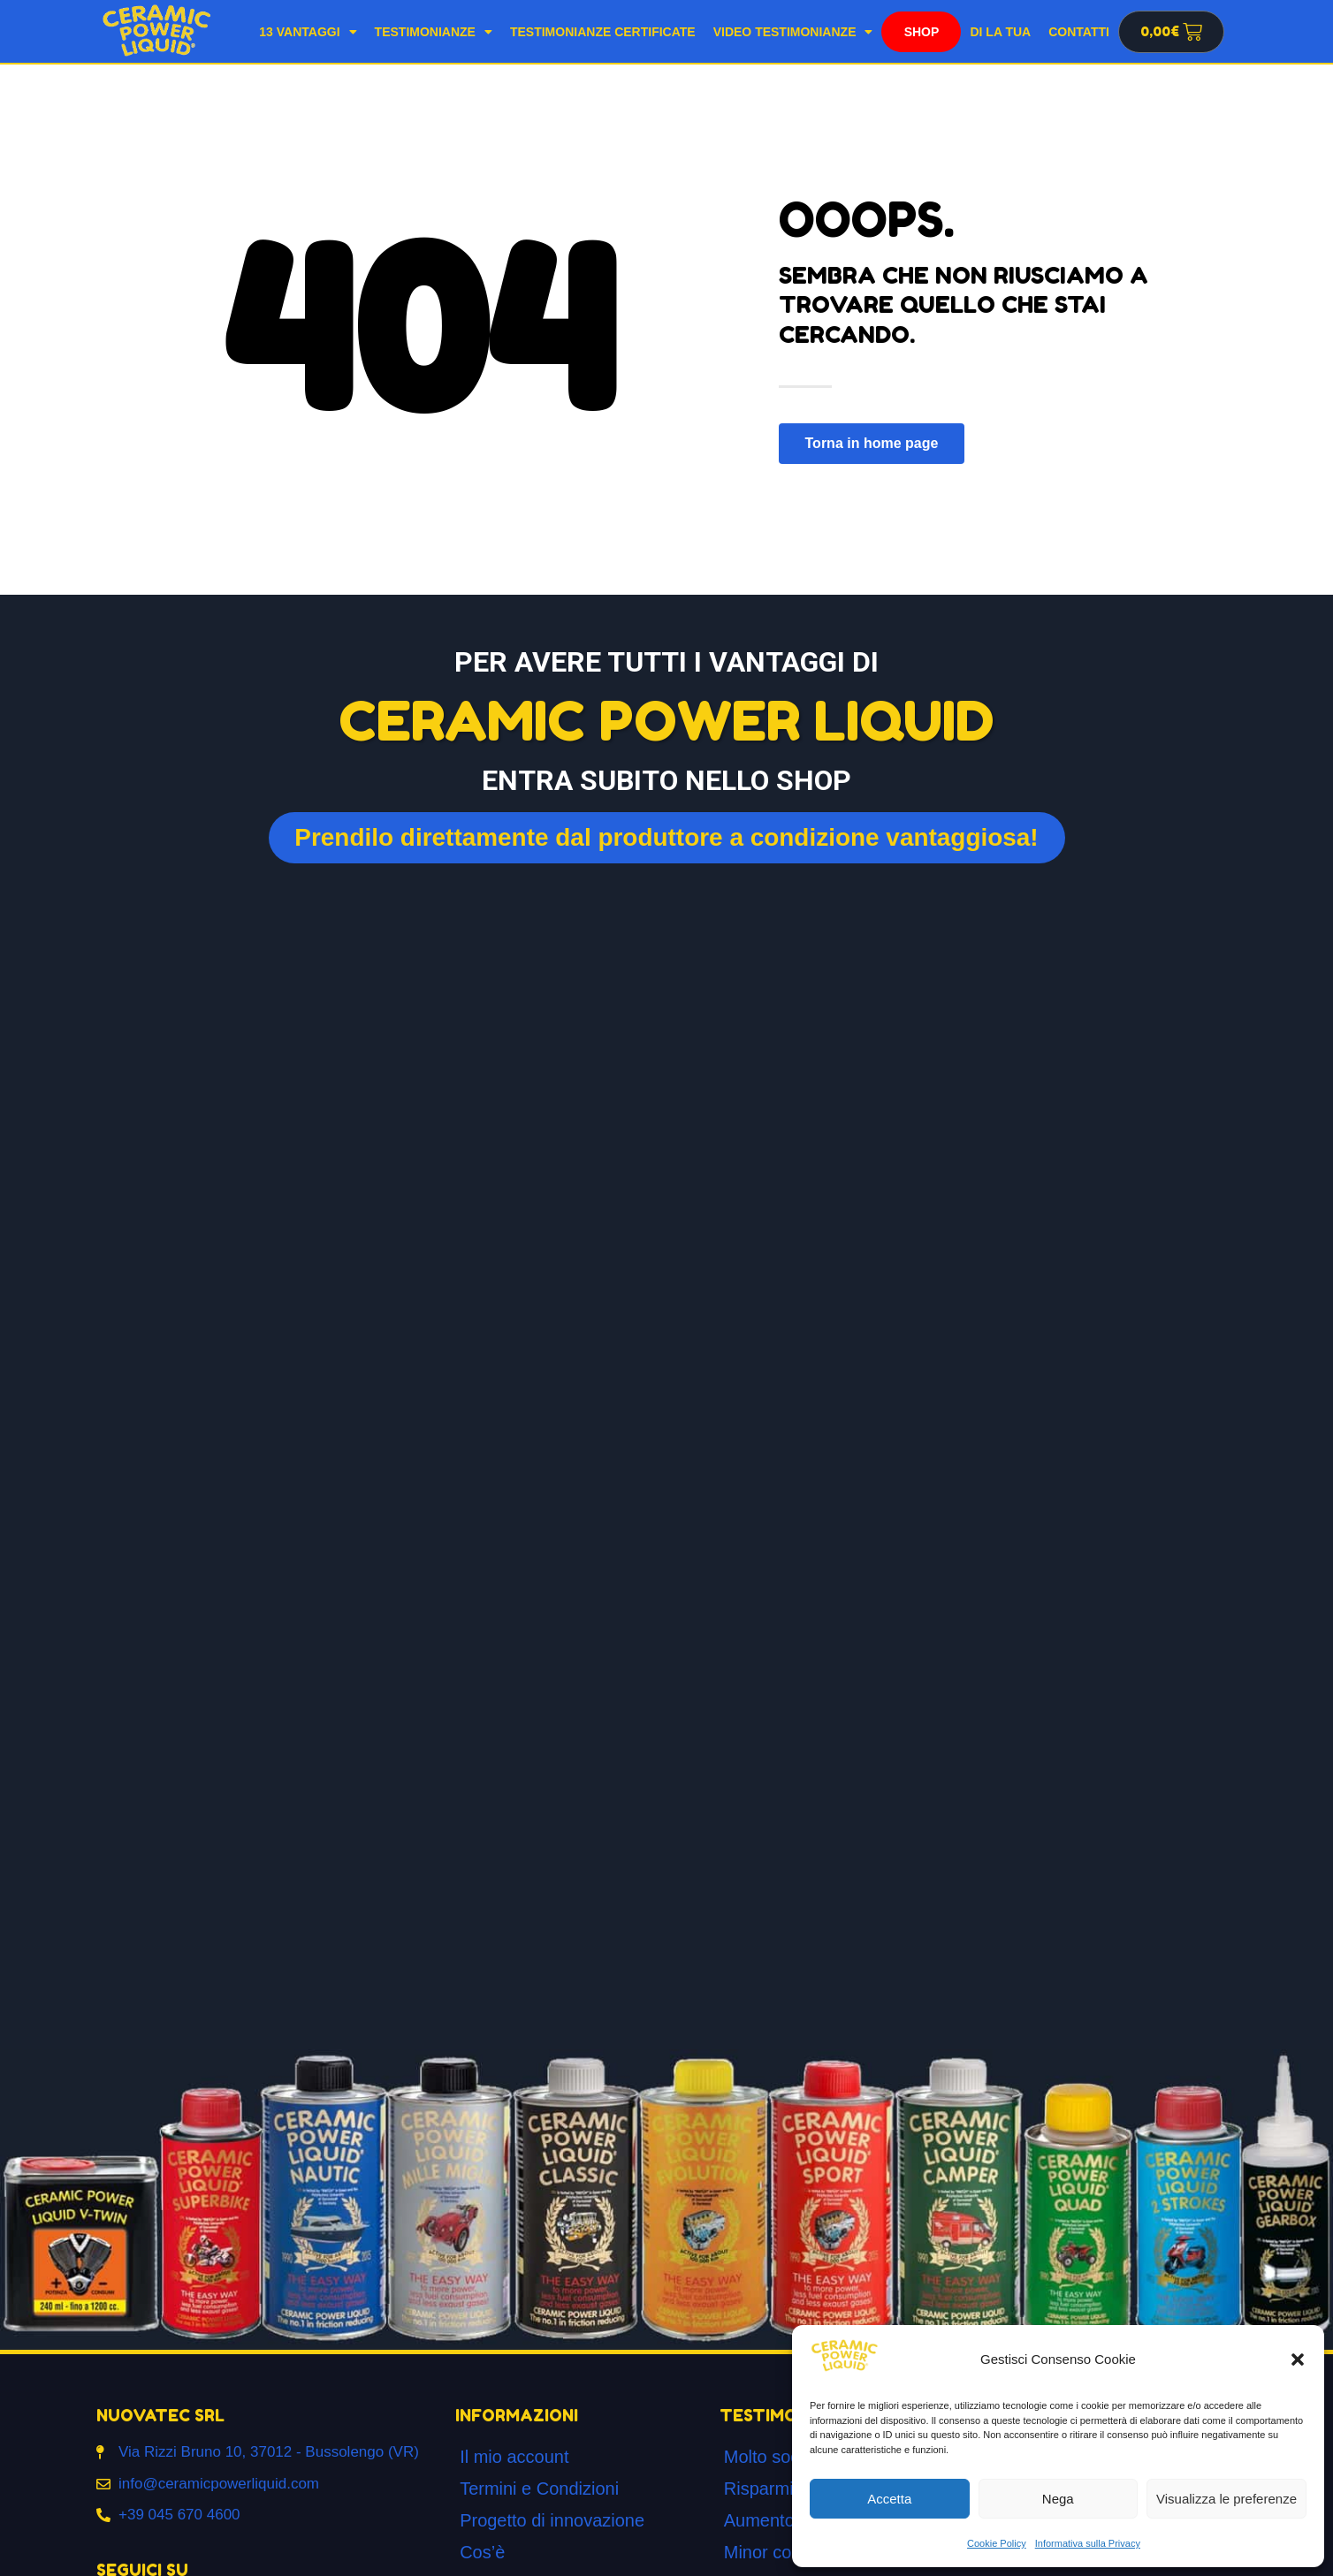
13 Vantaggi (307, 32)
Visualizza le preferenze (1226, 2498)
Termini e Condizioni (539, 2488)
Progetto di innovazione (552, 2520)
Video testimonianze (793, 32)
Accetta (889, 2498)
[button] (1297, 2359)
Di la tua (1000, 32)
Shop (922, 32)
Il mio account (514, 2456)
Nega (1058, 2498)
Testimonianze (433, 32)
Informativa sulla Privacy (1087, 2543)
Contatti (1078, 32)
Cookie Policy (996, 2543)
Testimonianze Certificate (603, 32)
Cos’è (482, 2552)
